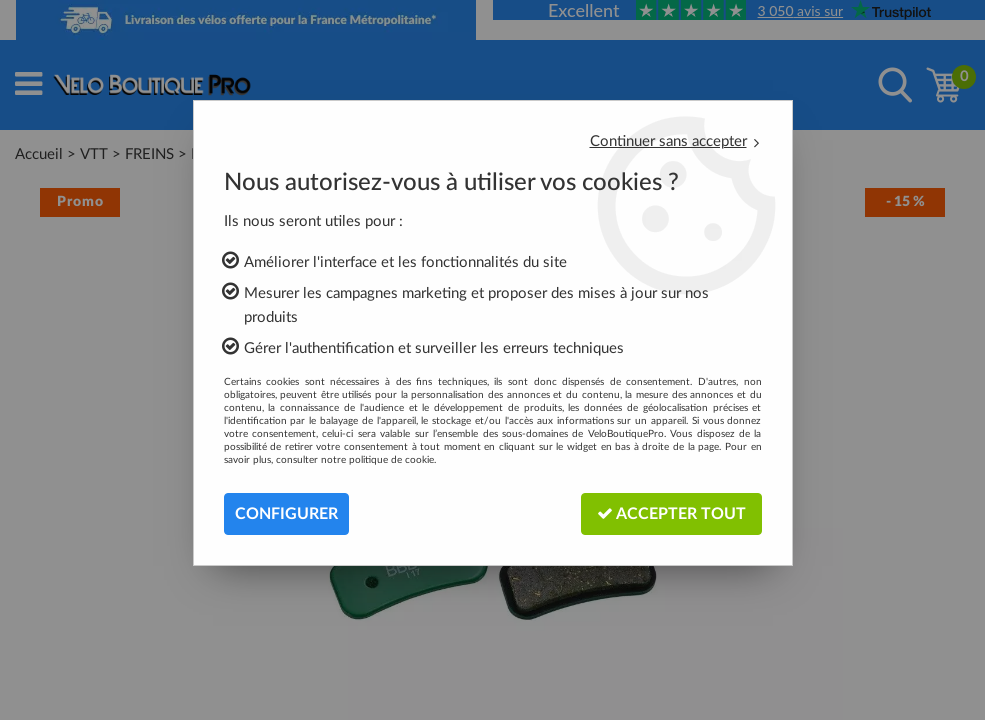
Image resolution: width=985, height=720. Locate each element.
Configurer (286, 514)
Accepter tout (671, 513)
